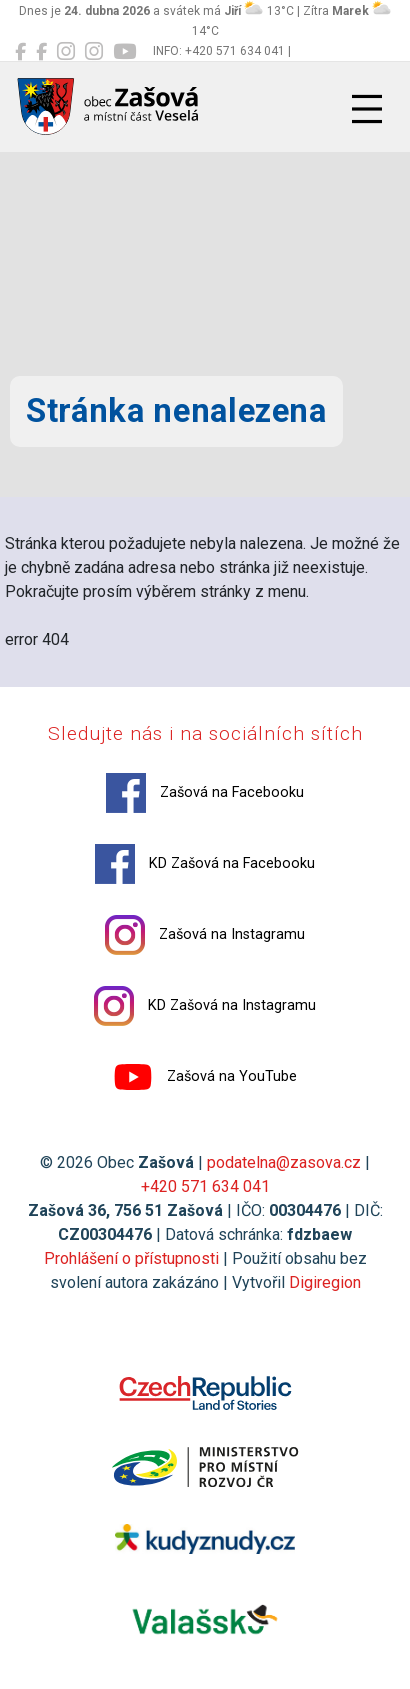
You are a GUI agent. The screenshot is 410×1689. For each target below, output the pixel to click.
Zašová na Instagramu (205, 935)
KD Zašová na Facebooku (205, 864)
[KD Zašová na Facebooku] (41, 52)
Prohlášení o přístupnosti (131, 1258)
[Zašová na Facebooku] (20, 52)
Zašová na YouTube (205, 1077)
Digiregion (325, 1282)
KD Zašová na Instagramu (205, 1006)
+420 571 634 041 (205, 1186)
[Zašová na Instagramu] (66, 52)
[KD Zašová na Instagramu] (94, 52)
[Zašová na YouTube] (124, 52)
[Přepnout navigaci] (367, 109)
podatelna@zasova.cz (284, 1162)
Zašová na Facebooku (205, 793)
